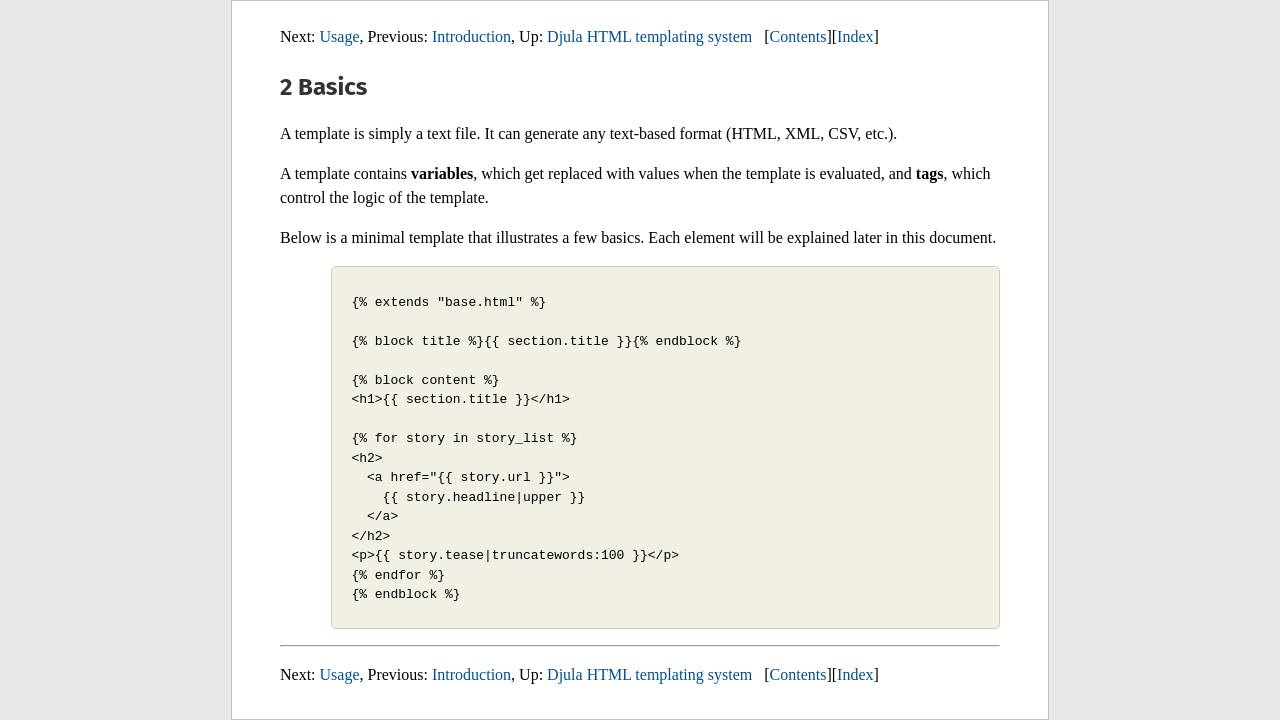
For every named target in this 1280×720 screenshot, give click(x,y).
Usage (340, 36)
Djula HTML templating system (649, 36)
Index (855, 36)
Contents (798, 36)
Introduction (471, 36)
